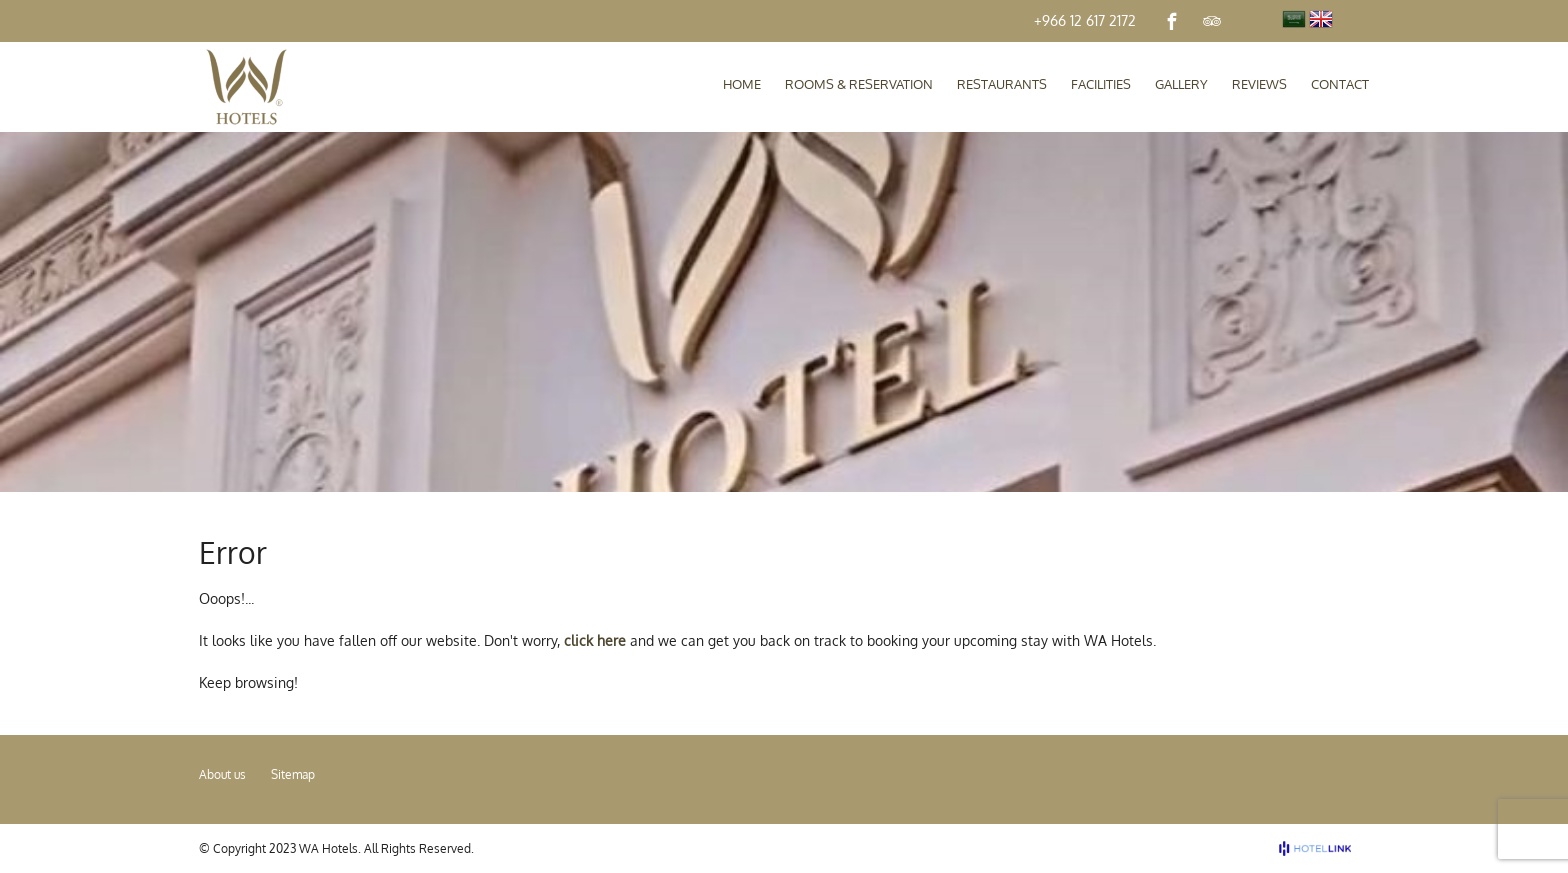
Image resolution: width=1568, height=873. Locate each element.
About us (222, 774)
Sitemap (293, 774)
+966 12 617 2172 (1085, 20)
